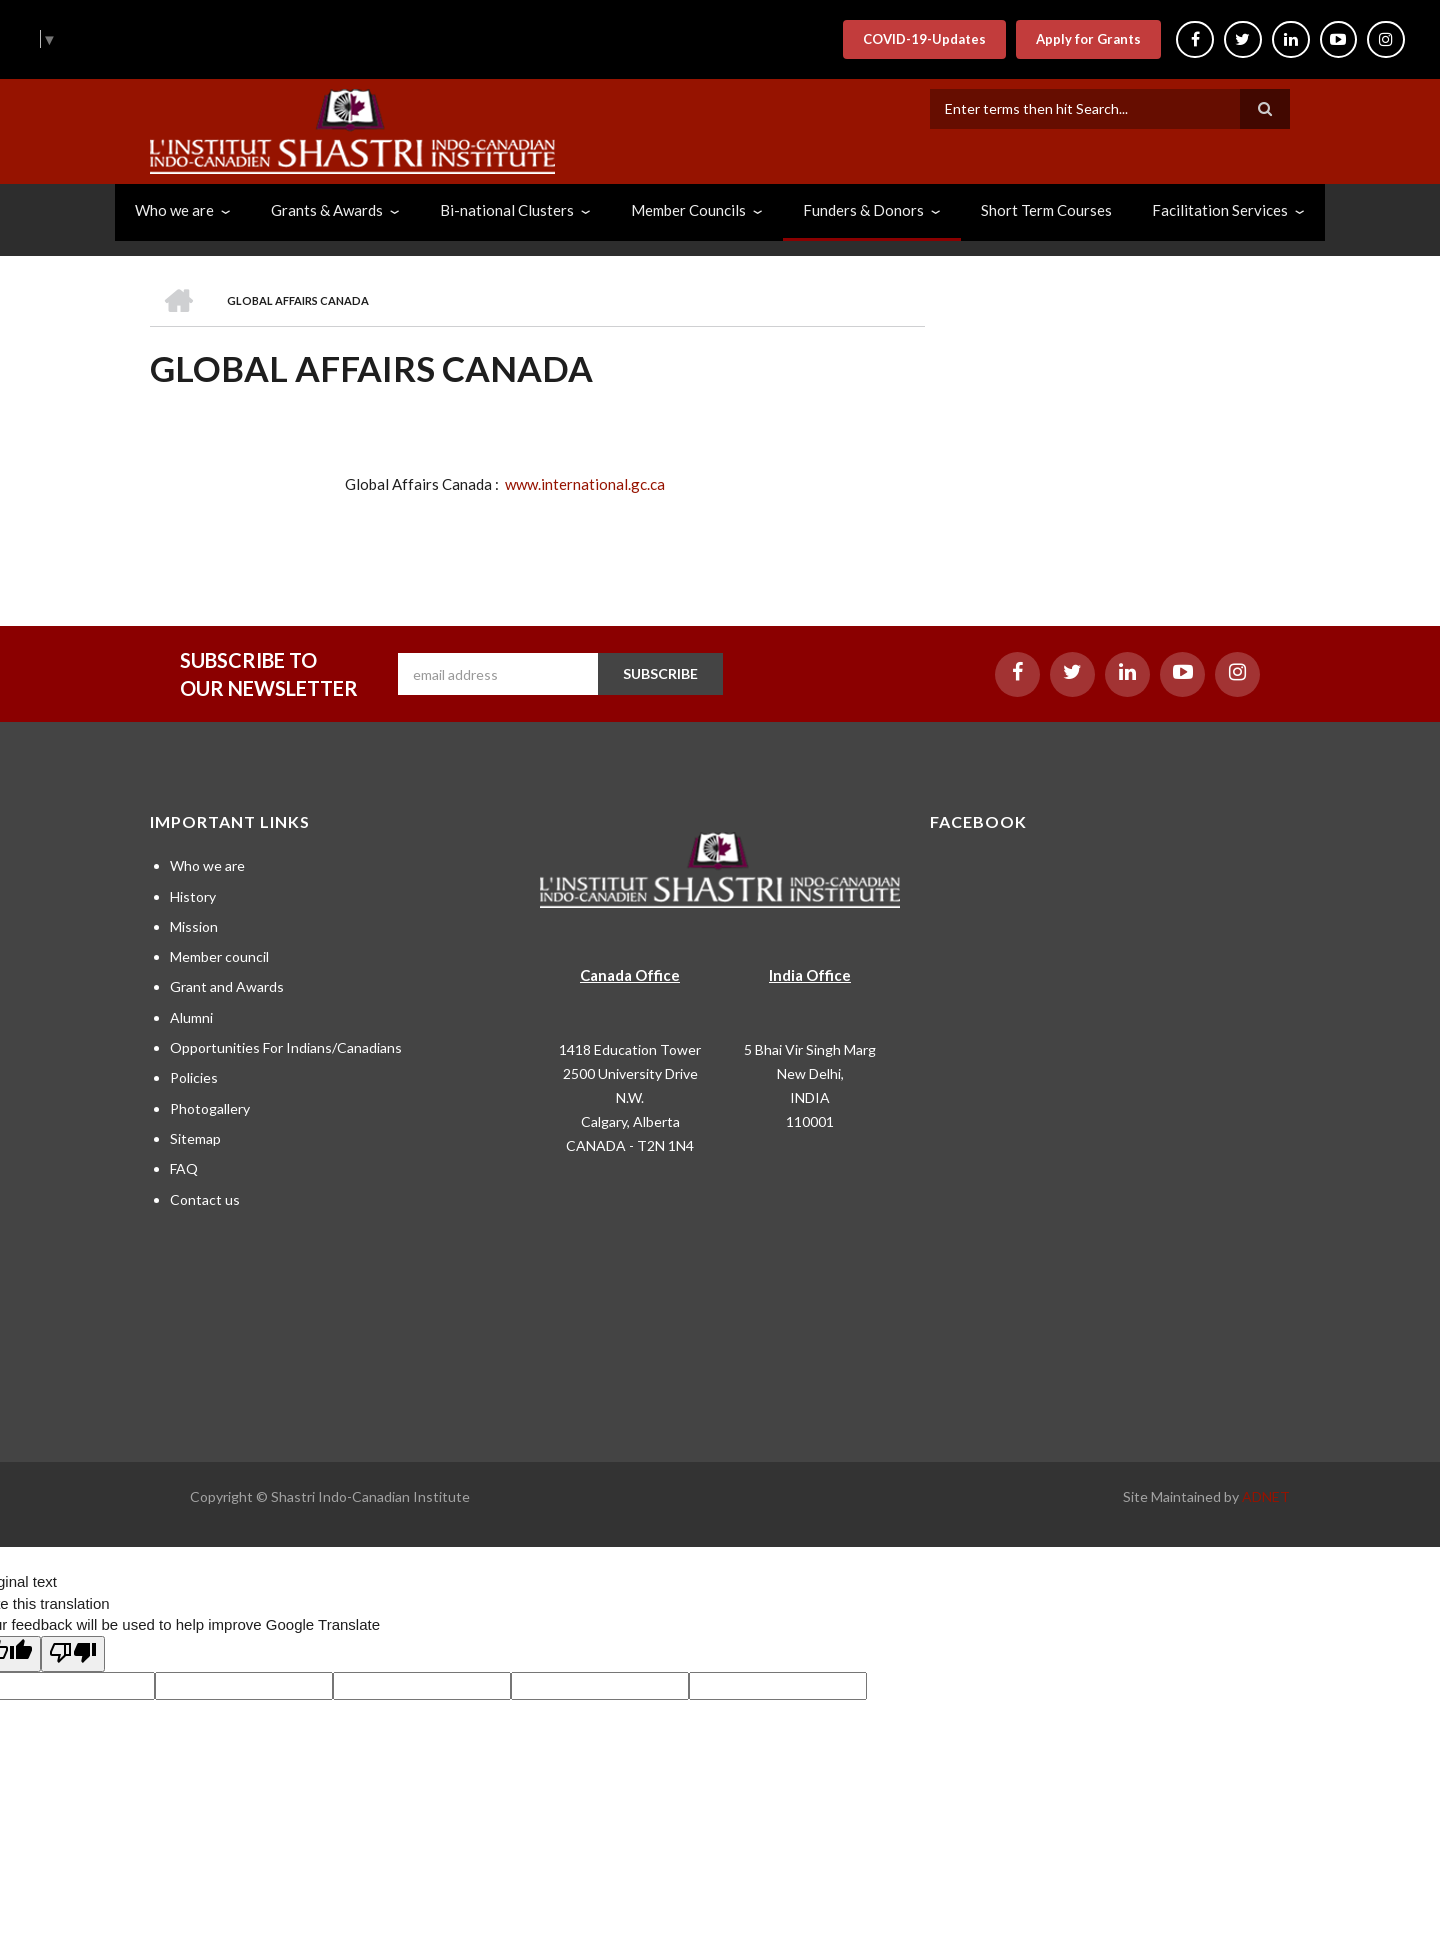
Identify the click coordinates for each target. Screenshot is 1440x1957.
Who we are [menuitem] (174, 210)
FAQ (184, 1168)
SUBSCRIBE (660, 673)
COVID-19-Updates (923, 39)
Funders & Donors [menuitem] (863, 210)
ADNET (1266, 1496)
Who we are (207, 865)
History (193, 896)
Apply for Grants (1087, 39)
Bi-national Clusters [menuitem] (507, 210)
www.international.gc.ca (585, 484)
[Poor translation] (73, 1654)
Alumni (191, 1017)
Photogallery (210, 1108)
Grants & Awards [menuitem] (327, 210)
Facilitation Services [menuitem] (1220, 210)
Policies (194, 1077)
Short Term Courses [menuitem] (1046, 210)
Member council (219, 956)
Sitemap (195, 1138)
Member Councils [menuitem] (688, 210)
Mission (194, 926)
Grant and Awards (227, 986)
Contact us (205, 1199)
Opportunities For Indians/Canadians (286, 1047)
